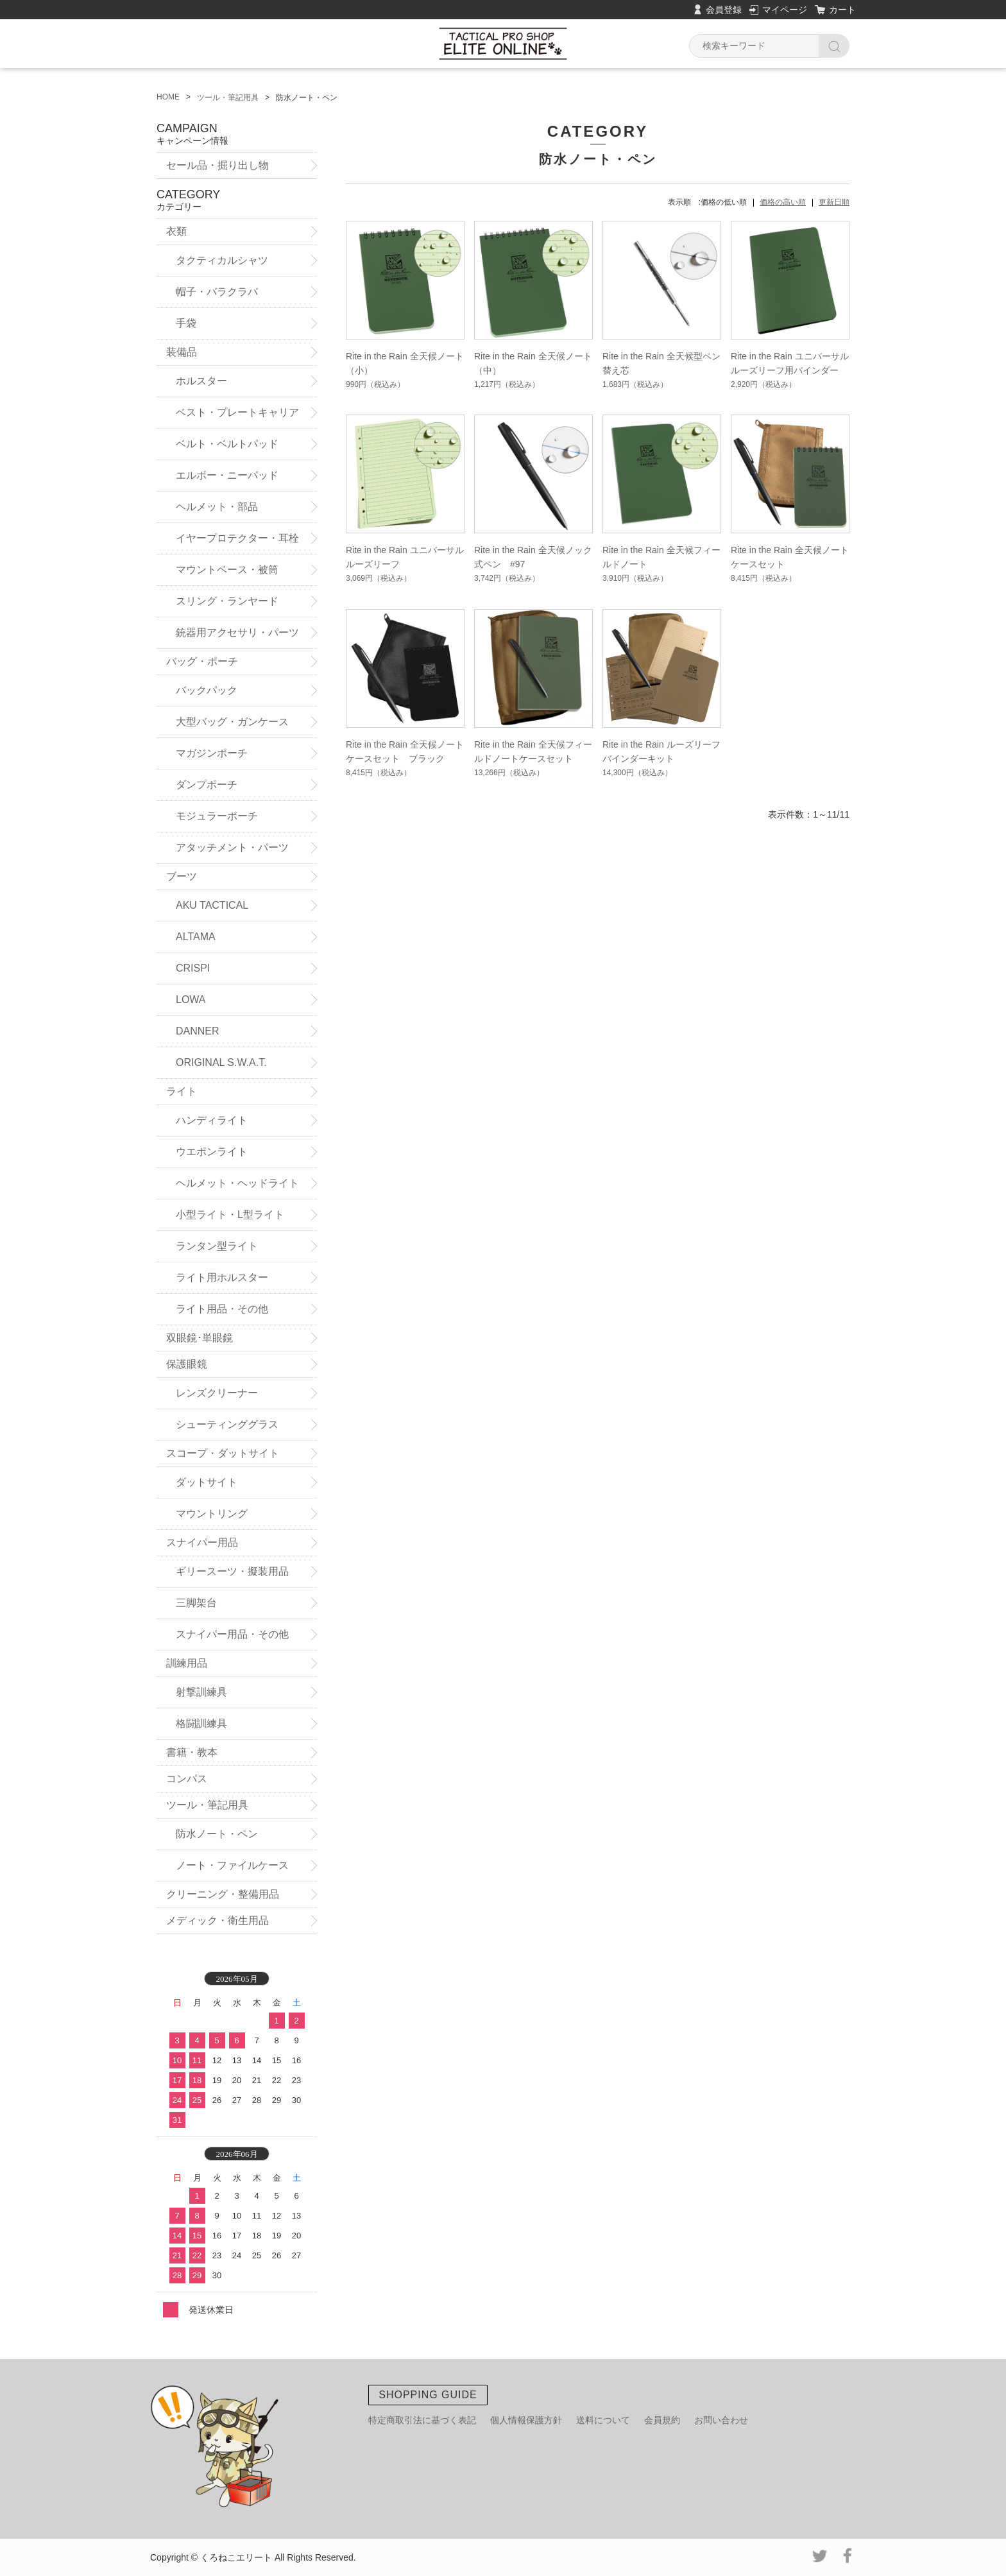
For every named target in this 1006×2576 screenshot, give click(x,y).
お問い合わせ (721, 2420)
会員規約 (662, 2420)
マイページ (784, 9)
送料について (603, 2420)
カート (842, 9)
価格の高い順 (783, 202)
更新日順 (834, 202)
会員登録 (724, 9)
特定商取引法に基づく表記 (422, 2420)
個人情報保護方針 (526, 2420)
